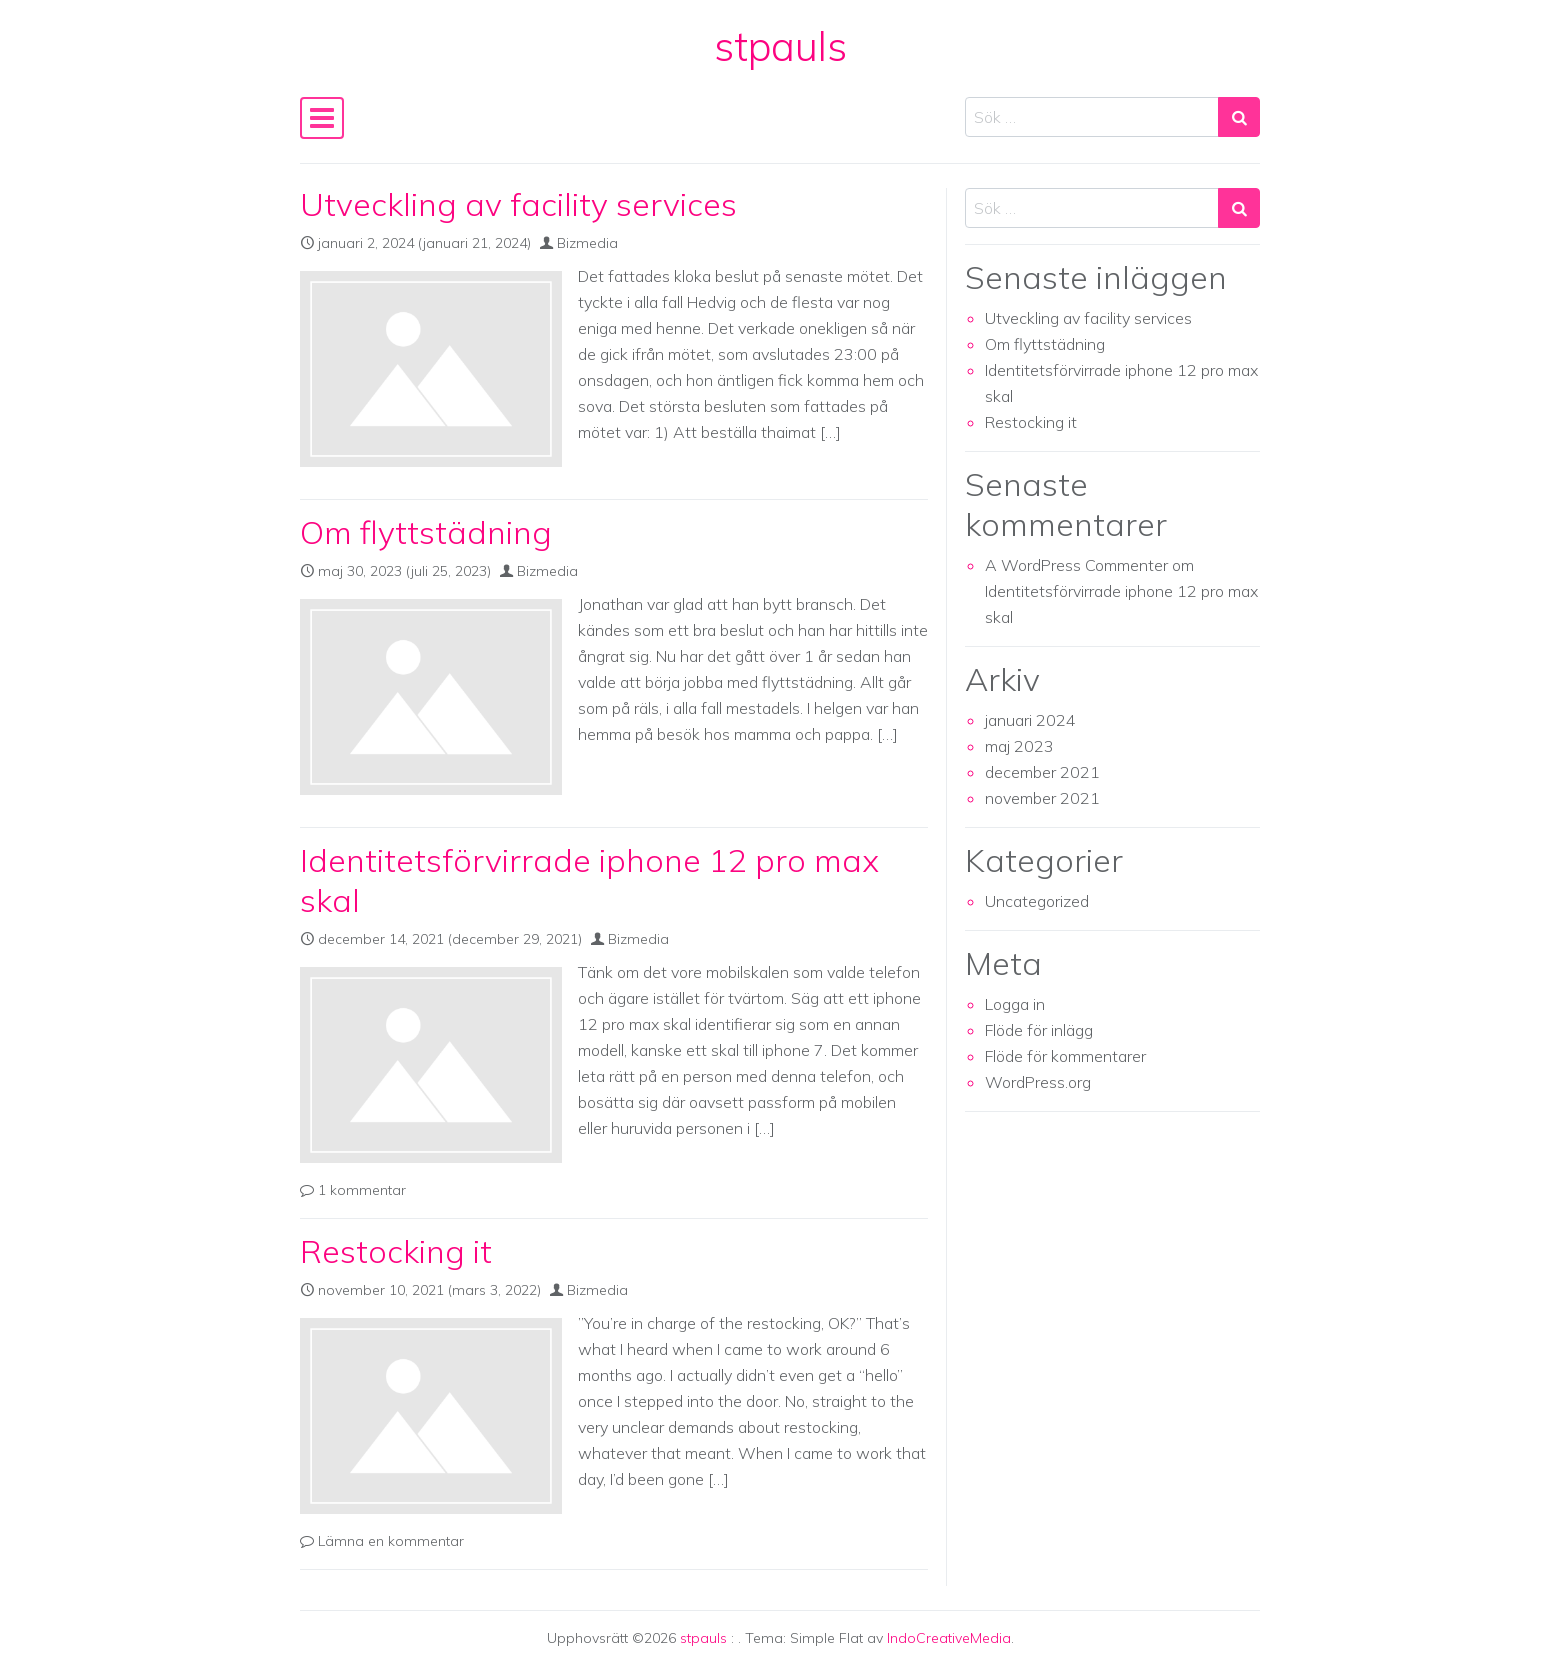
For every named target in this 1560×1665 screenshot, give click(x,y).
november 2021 (1042, 798)
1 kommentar (362, 1190)
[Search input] (1092, 117)
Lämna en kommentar (391, 1541)
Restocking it (396, 1251)
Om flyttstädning (426, 532)
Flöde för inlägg (1039, 1030)
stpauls (780, 46)
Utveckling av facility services (518, 204)
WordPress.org (1038, 1082)
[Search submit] (1239, 117)
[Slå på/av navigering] (322, 118)
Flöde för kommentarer (1065, 1056)
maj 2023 (1019, 746)
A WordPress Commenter (1076, 565)
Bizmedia (587, 243)
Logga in (1015, 1004)
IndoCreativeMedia (949, 1638)
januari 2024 (1030, 720)
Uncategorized (1037, 901)
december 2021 (1042, 772)
